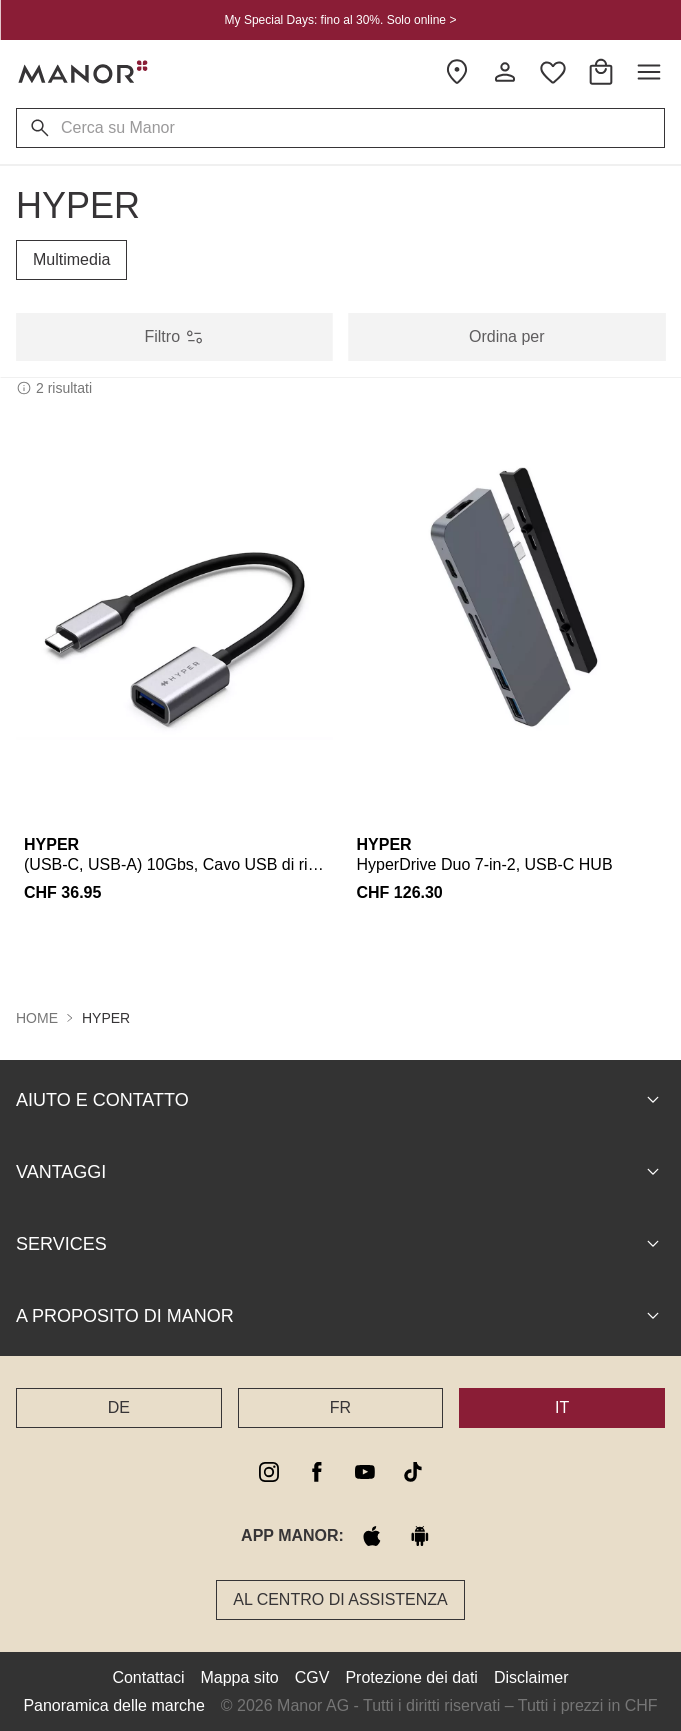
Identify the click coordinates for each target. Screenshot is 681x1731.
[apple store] (372, 1535)
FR (340, 1406)
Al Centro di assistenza (340, 1598)
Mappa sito (239, 1676)
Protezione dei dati (411, 1676)
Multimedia (71, 259)
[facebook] (317, 1471)
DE (119, 1406)
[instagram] (269, 1471)
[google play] (420, 1535)
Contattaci (148, 1676)
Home (37, 1017)
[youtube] (365, 1471)
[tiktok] (413, 1471)
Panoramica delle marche (113, 1704)
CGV (312, 1676)
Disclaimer (531, 1676)
